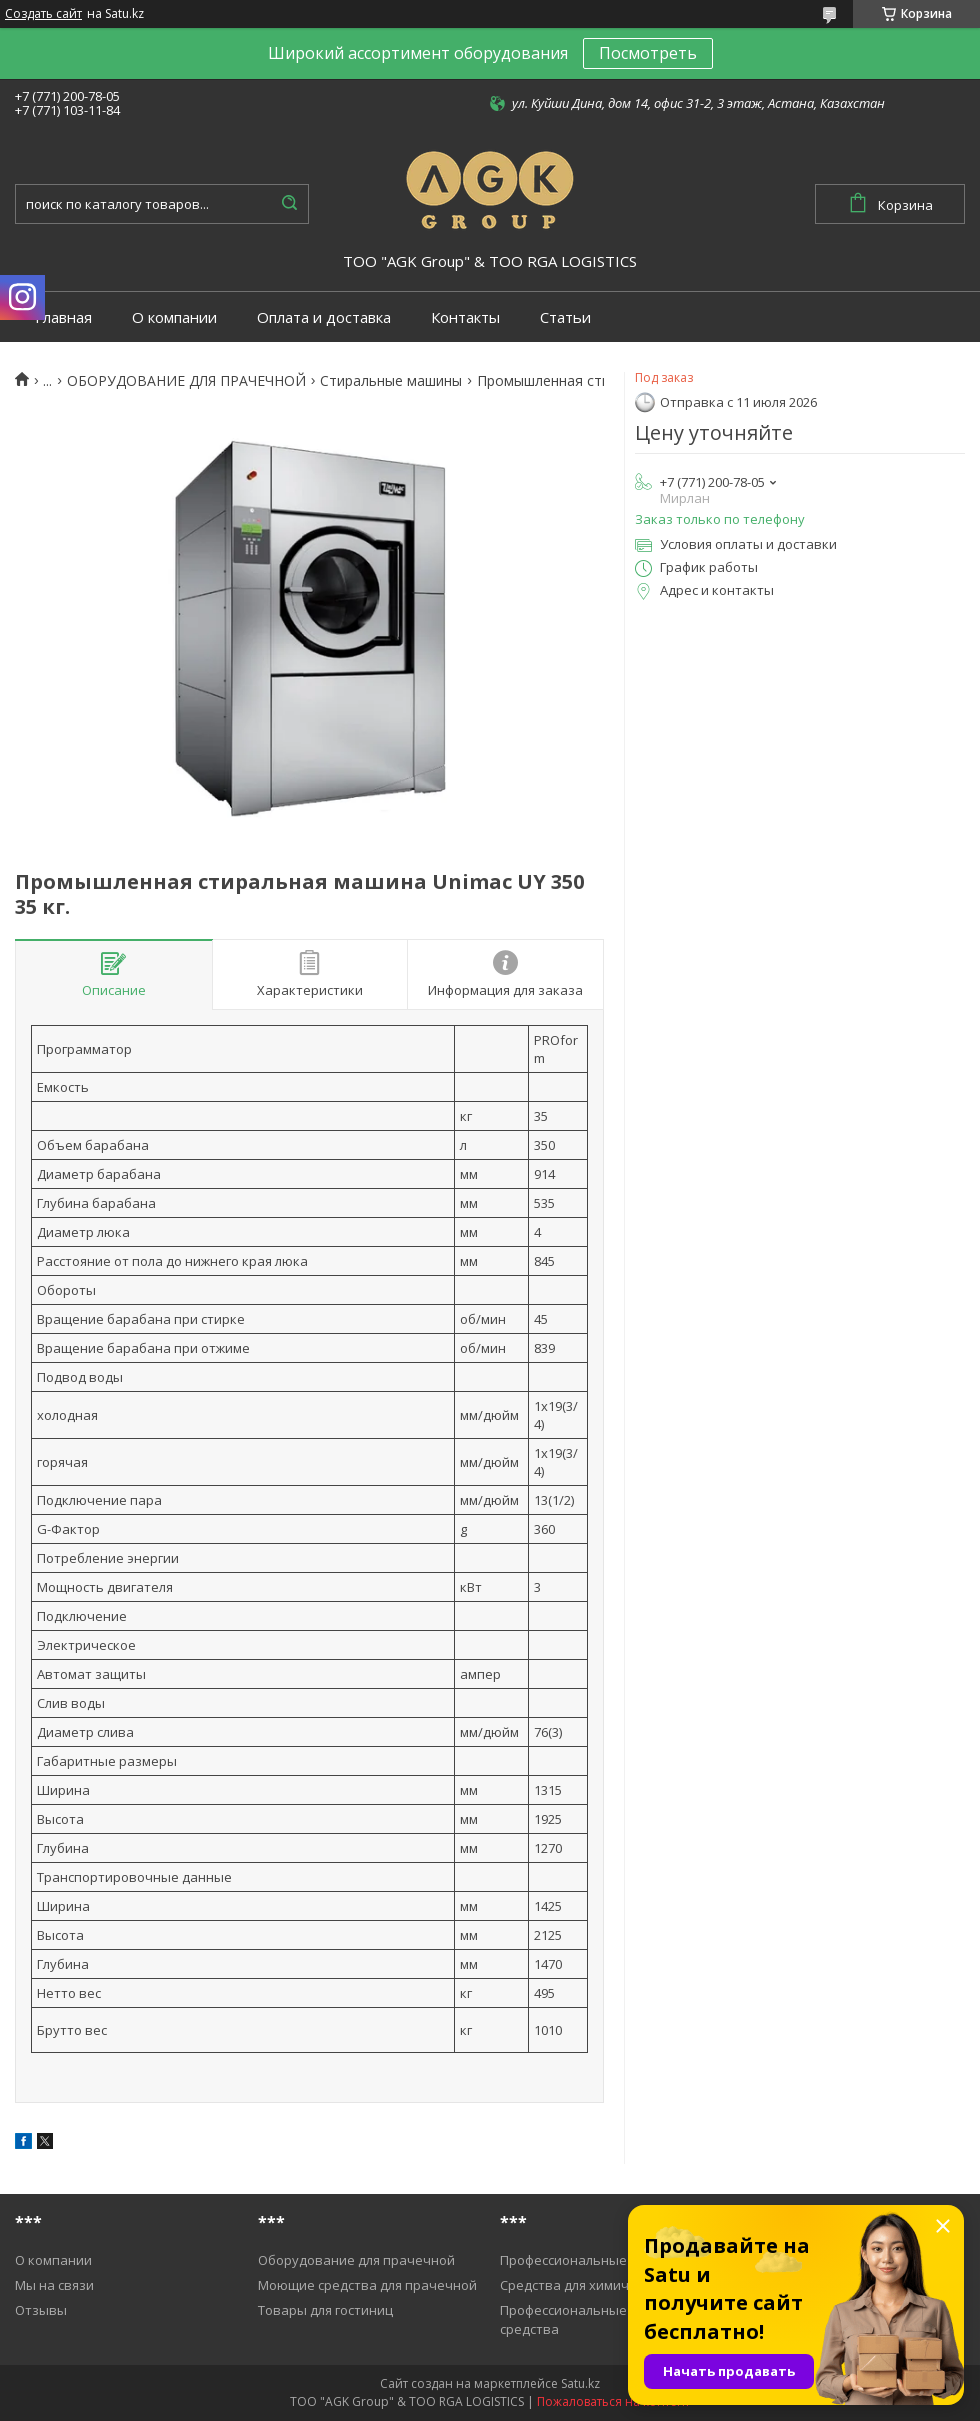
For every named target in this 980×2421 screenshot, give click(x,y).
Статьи (565, 317)
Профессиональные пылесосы (596, 2260)
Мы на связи (54, 2285)
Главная (63, 317)
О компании (174, 317)
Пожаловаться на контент (613, 2401)
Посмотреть (648, 53)
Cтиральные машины (391, 381)
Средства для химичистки (582, 2285)
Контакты (465, 317)
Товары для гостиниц (325, 2310)
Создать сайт (43, 14)
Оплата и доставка (324, 317)
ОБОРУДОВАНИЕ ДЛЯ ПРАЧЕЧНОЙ (186, 381)
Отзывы (41, 2310)
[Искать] (289, 204)
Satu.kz (580, 2383)
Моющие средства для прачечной (367, 2285)
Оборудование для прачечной (356, 2260)
